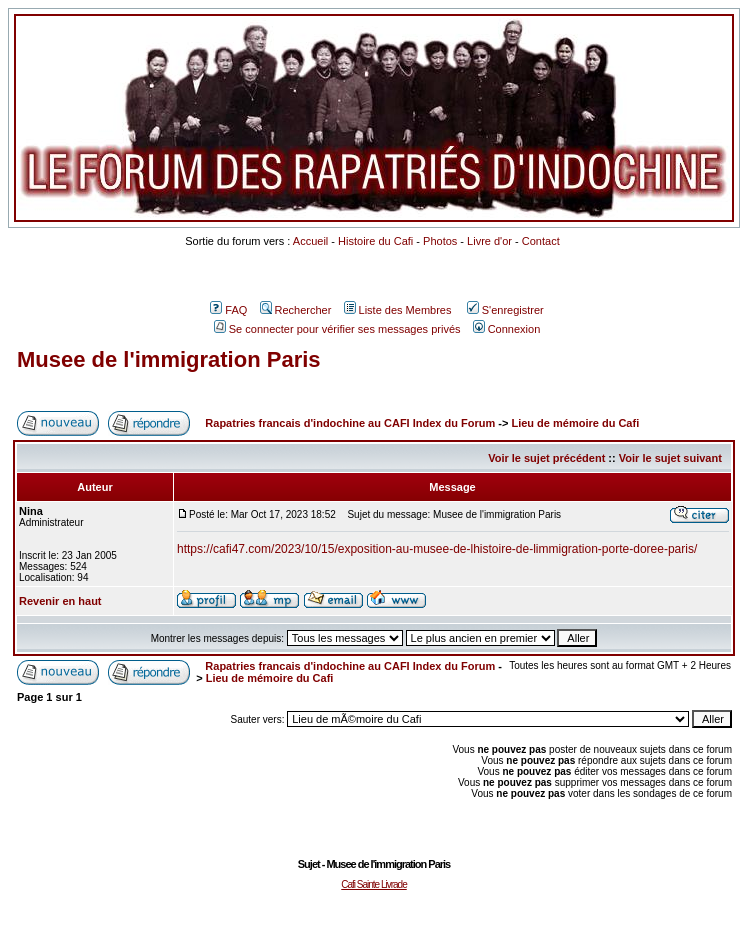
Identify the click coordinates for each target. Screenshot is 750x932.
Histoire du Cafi (375, 241)
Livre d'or (489, 241)
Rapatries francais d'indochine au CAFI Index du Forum (350, 423)
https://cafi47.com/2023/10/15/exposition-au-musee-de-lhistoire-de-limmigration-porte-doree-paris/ (437, 549)
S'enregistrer (505, 310)
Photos (440, 241)
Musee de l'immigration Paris (169, 359)
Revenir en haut (60, 601)
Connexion (507, 329)
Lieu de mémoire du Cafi (575, 423)
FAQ (228, 310)
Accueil (310, 241)
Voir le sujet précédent (546, 458)
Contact (541, 241)
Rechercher (296, 310)
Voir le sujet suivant (670, 458)
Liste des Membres (398, 310)
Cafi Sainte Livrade (374, 884)
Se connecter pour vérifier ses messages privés (337, 329)
